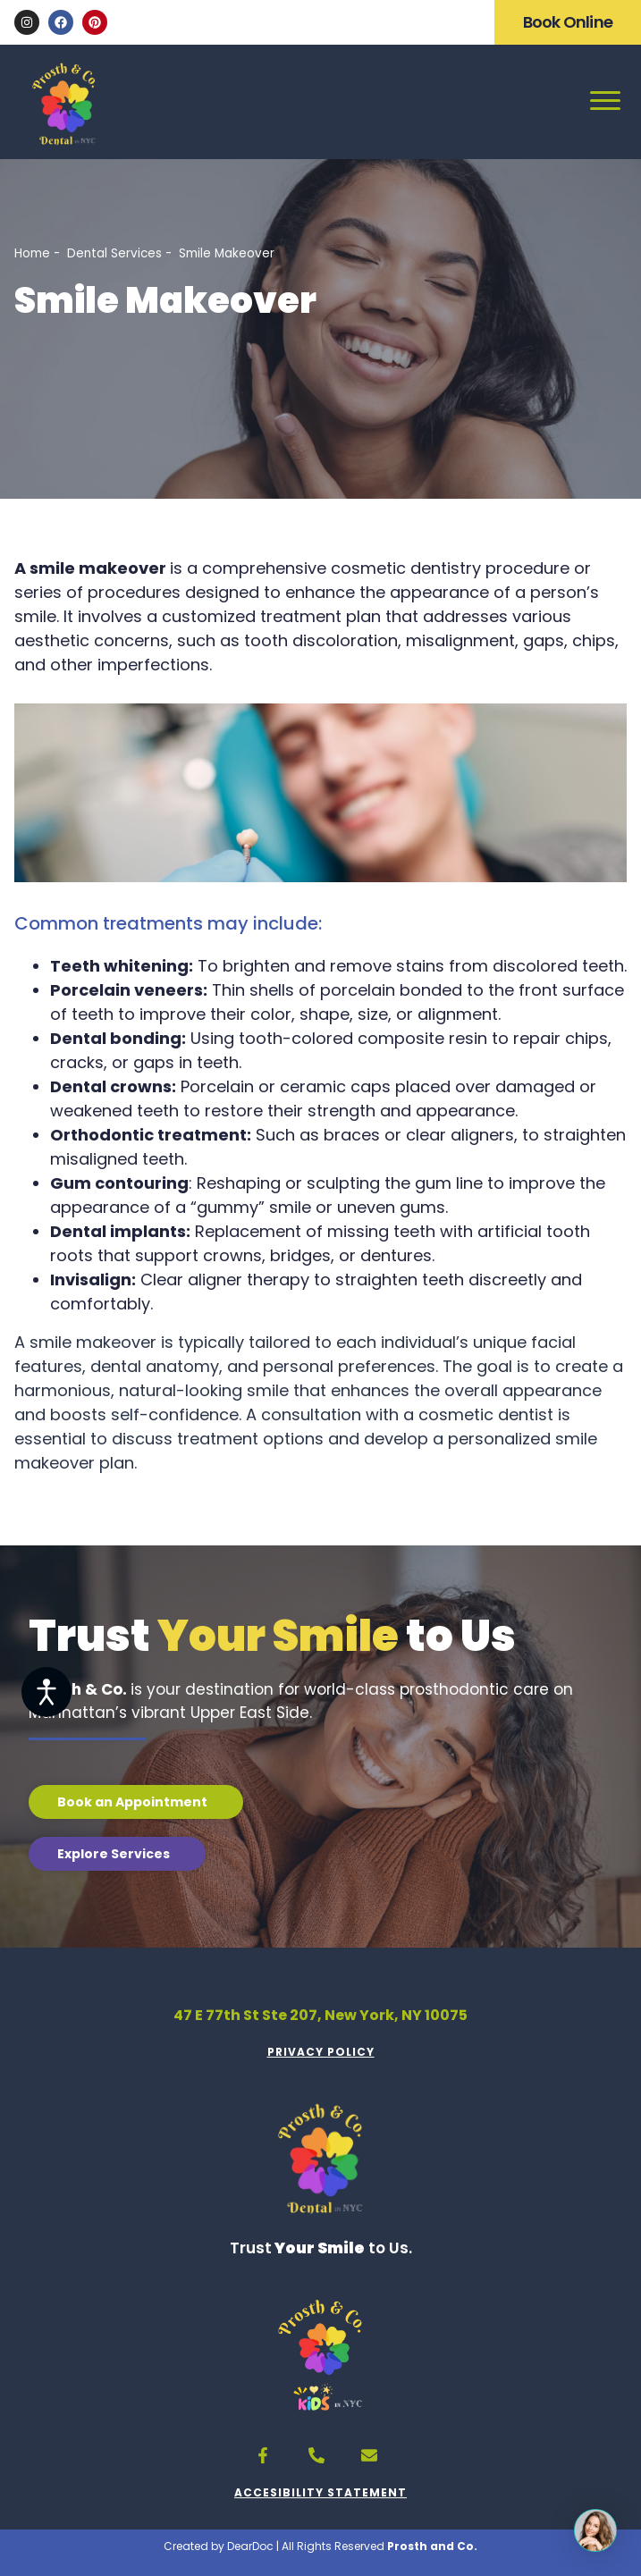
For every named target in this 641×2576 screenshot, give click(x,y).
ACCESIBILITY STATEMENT (320, 2492)
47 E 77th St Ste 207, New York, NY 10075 (320, 2015)
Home (32, 253)
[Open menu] (605, 99)
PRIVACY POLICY (321, 2051)
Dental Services (114, 253)
